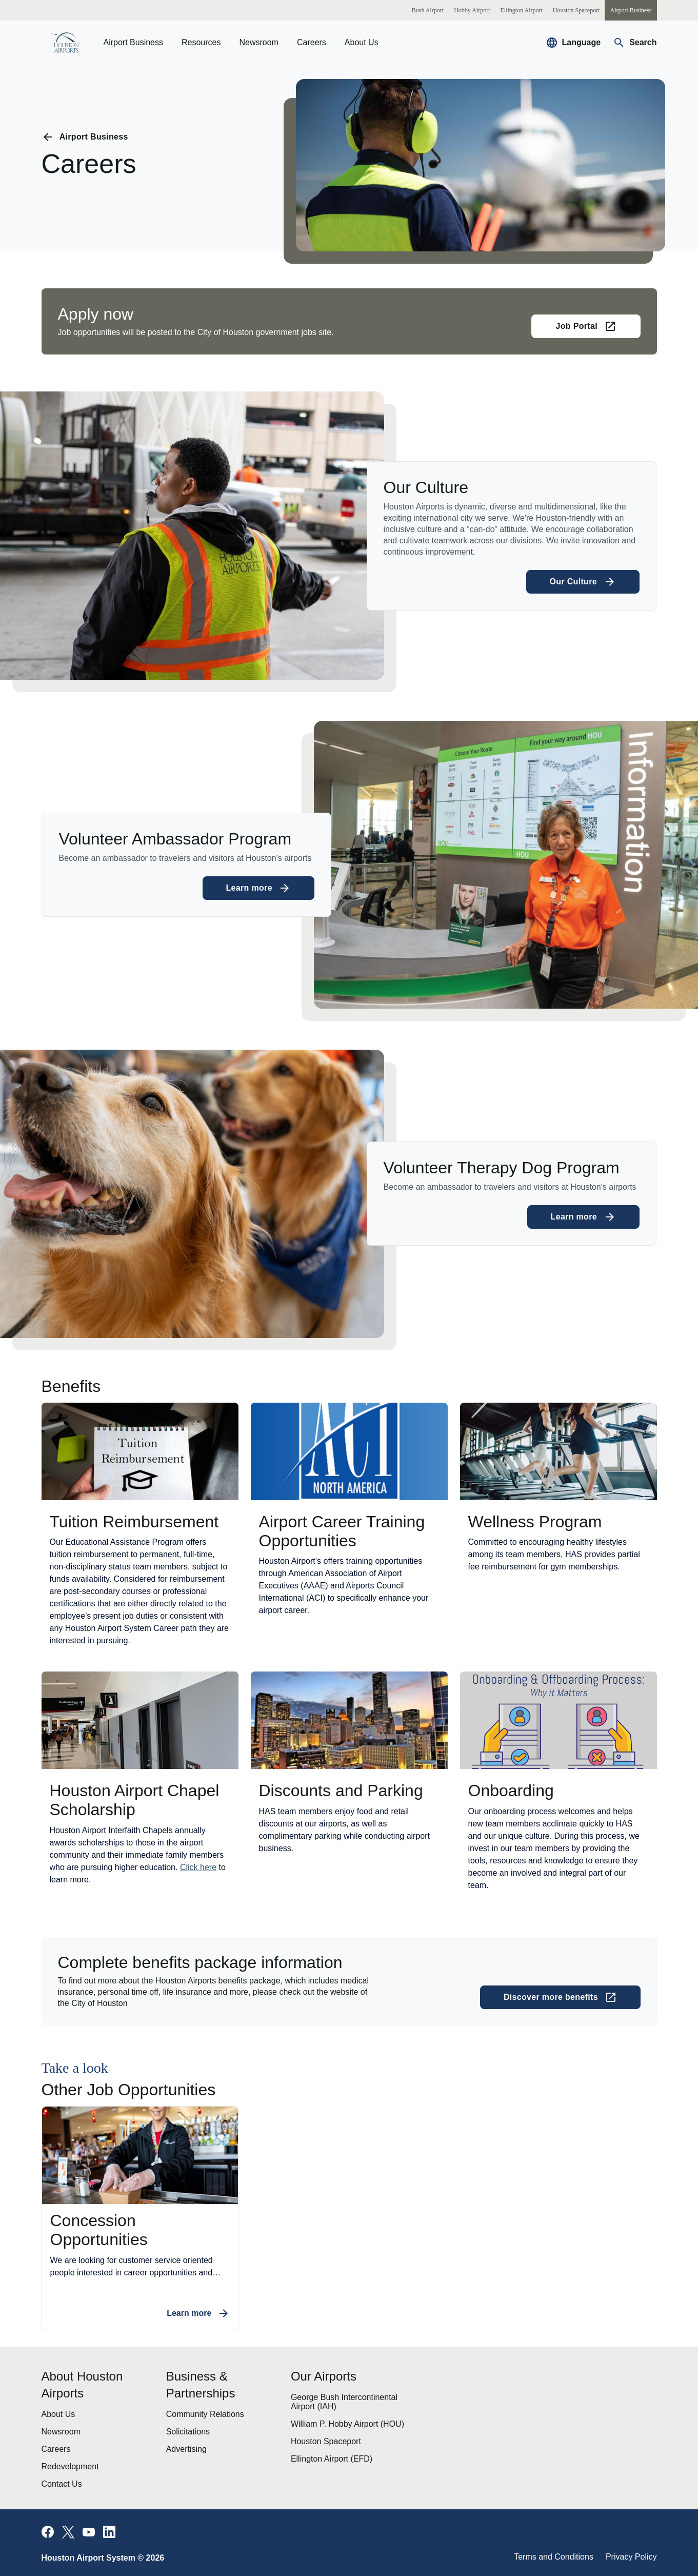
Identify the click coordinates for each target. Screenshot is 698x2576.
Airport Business (134, 42)
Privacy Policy (631, 2556)
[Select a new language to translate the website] (573, 42)
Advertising (186, 2449)
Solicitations (188, 2431)
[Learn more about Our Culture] (583, 582)
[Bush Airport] (428, 10)
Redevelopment (70, 2466)
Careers (311, 42)
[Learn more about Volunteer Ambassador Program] (259, 888)
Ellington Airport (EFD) (331, 2458)
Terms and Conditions (553, 2556)
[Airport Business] (630, 10)
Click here (198, 1867)
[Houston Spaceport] (576, 10)
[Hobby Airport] (472, 10)
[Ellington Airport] (521, 10)
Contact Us (62, 2484)
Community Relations (205, 2414)
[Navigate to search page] (634, 42)
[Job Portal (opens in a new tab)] (585, 326)
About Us (361, 42)
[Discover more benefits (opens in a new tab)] (560, 1997)
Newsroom (258, 42)
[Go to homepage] (65, 42)
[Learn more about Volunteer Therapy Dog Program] (583, 1217)
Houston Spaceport (326, 2441)
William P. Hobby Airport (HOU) (347, 2424)
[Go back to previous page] (85, 137)
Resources (201, 42)
